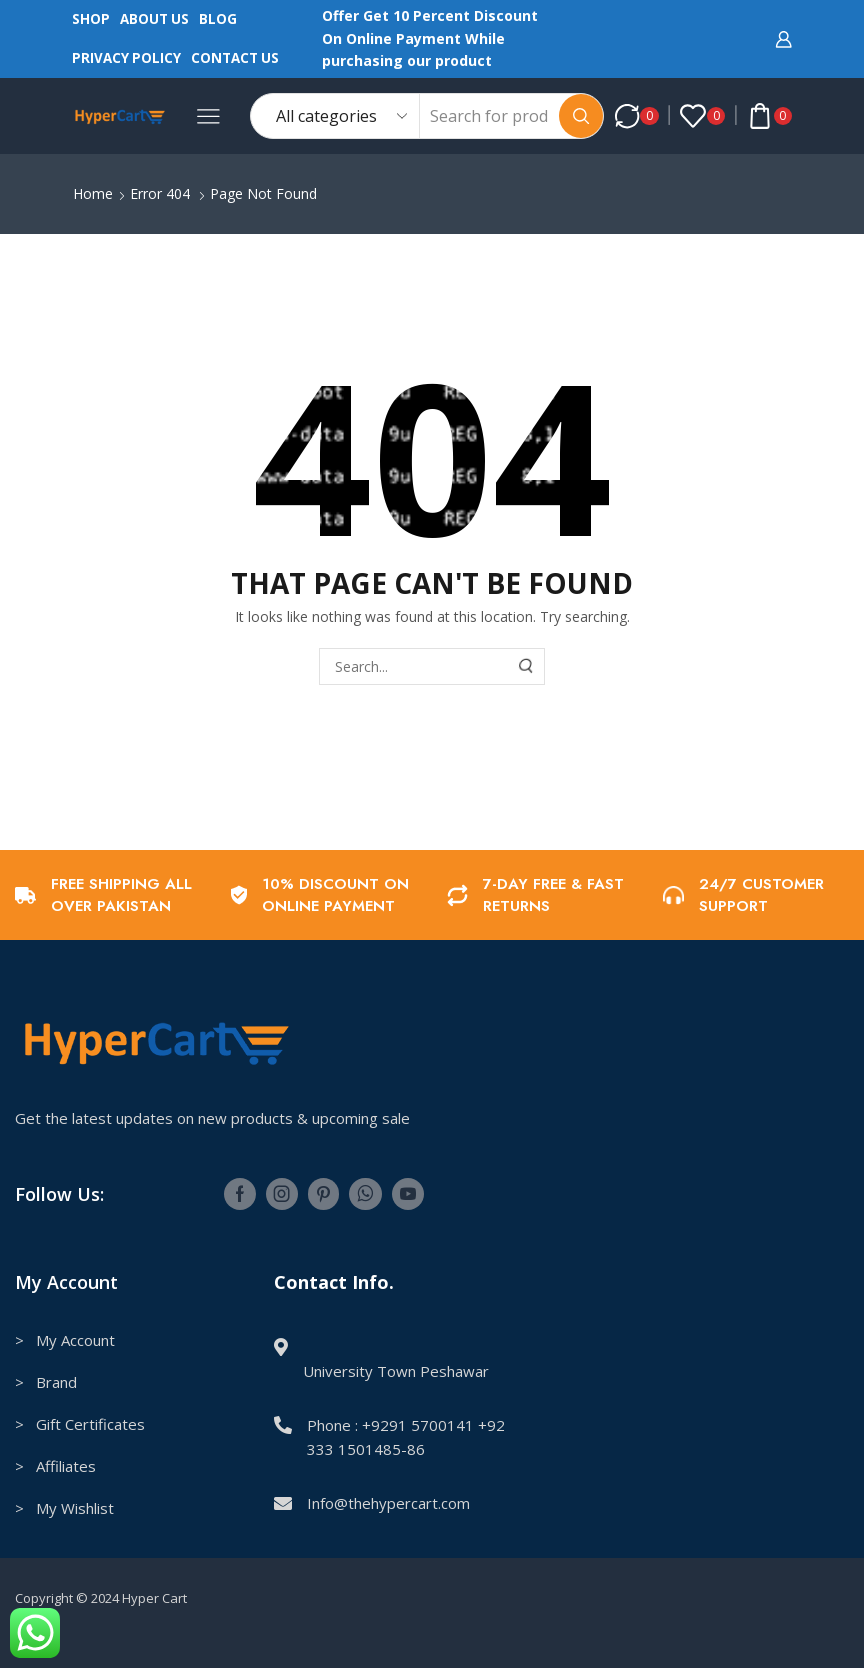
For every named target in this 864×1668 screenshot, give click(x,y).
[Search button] (581, 116)
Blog (218, 19)
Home (93, 193)
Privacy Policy (126, 58)
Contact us (235, 58)
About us (154, 19)
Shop (91, 19)
